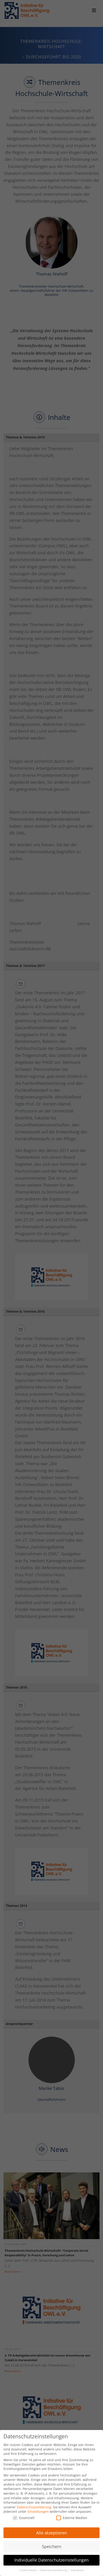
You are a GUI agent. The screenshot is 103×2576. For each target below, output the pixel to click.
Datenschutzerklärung (34, 2505)
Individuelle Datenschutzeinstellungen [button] (51, 2558)
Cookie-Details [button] (28, 2568)
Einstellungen (38, 2510)
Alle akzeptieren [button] (51, 2531)
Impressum (77, 2568)
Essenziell (23, 2516)
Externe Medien (71, 2516)
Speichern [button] (51, 2545)
